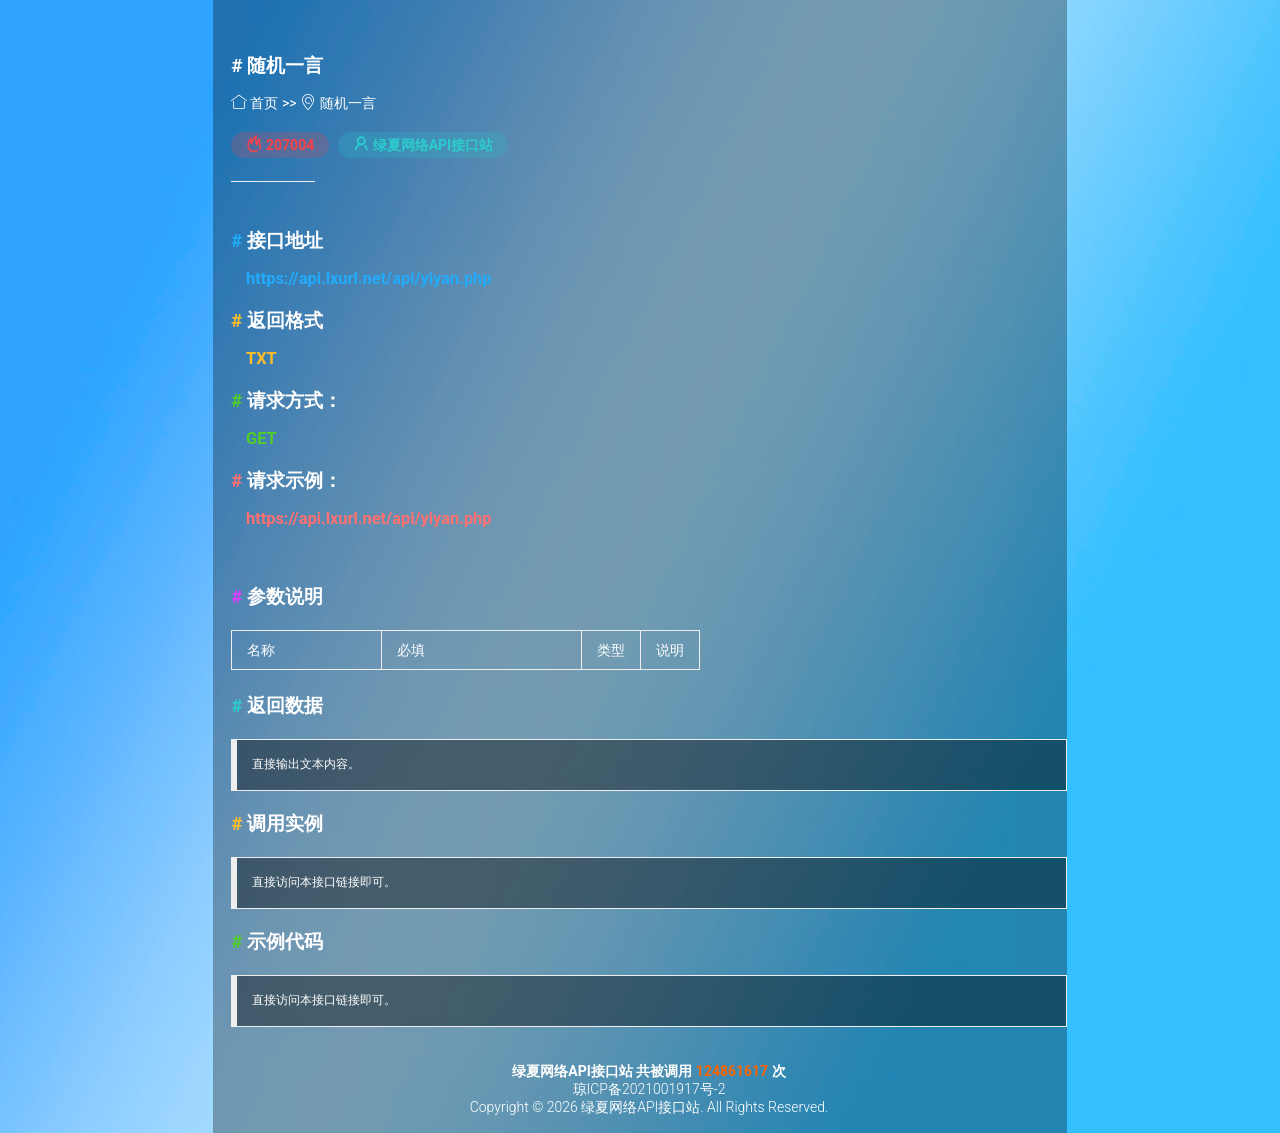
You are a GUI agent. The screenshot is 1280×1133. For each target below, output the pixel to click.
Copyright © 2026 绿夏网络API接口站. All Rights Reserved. (649, 1107)
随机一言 (285, 65)
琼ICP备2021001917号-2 (649, 1089)
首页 (256, 103)
